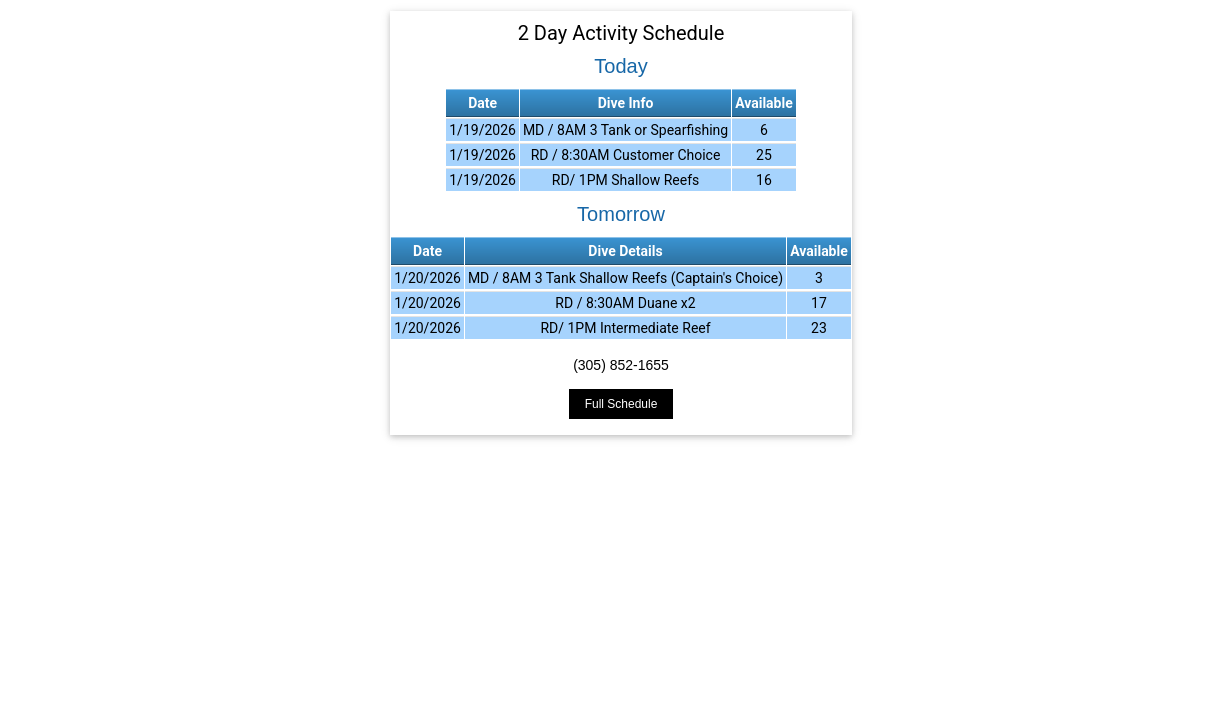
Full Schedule (621, 404)
